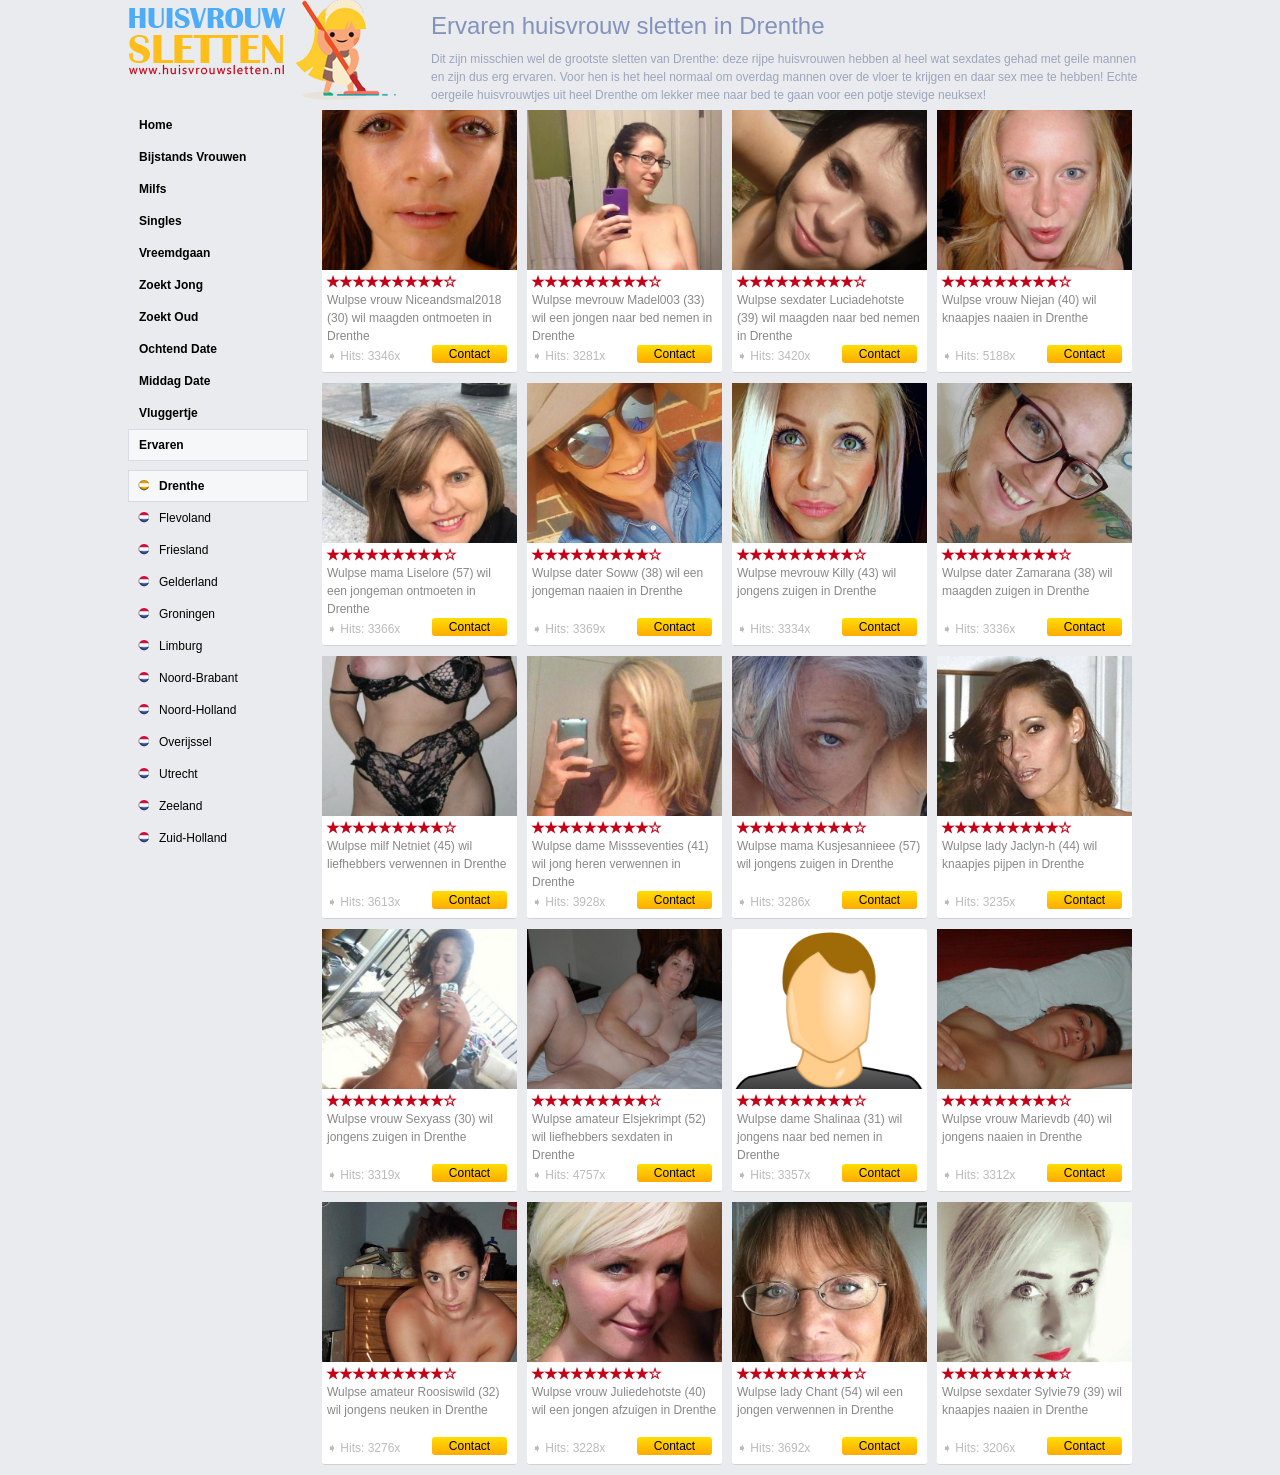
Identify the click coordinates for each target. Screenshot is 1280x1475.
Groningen (187, 614)
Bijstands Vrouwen (192, 157)
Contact (469, 354)
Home (155, 125)
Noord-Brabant (198, 678)
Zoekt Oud (168, 317)
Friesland (183, 550)
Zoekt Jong (171, 285)
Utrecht (178, 774)
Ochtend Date (178, 349)
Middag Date (174, 381)
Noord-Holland (197, 710)
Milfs (152, 189)
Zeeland (180, 806)
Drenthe (181, 486)
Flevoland (185, 518)
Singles (160, 221)
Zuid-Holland (193, 838)
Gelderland (188, 582)
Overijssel (185, 742)
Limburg (180, 646)
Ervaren (161, 445)
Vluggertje (168, 413)
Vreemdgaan (174, 253)
